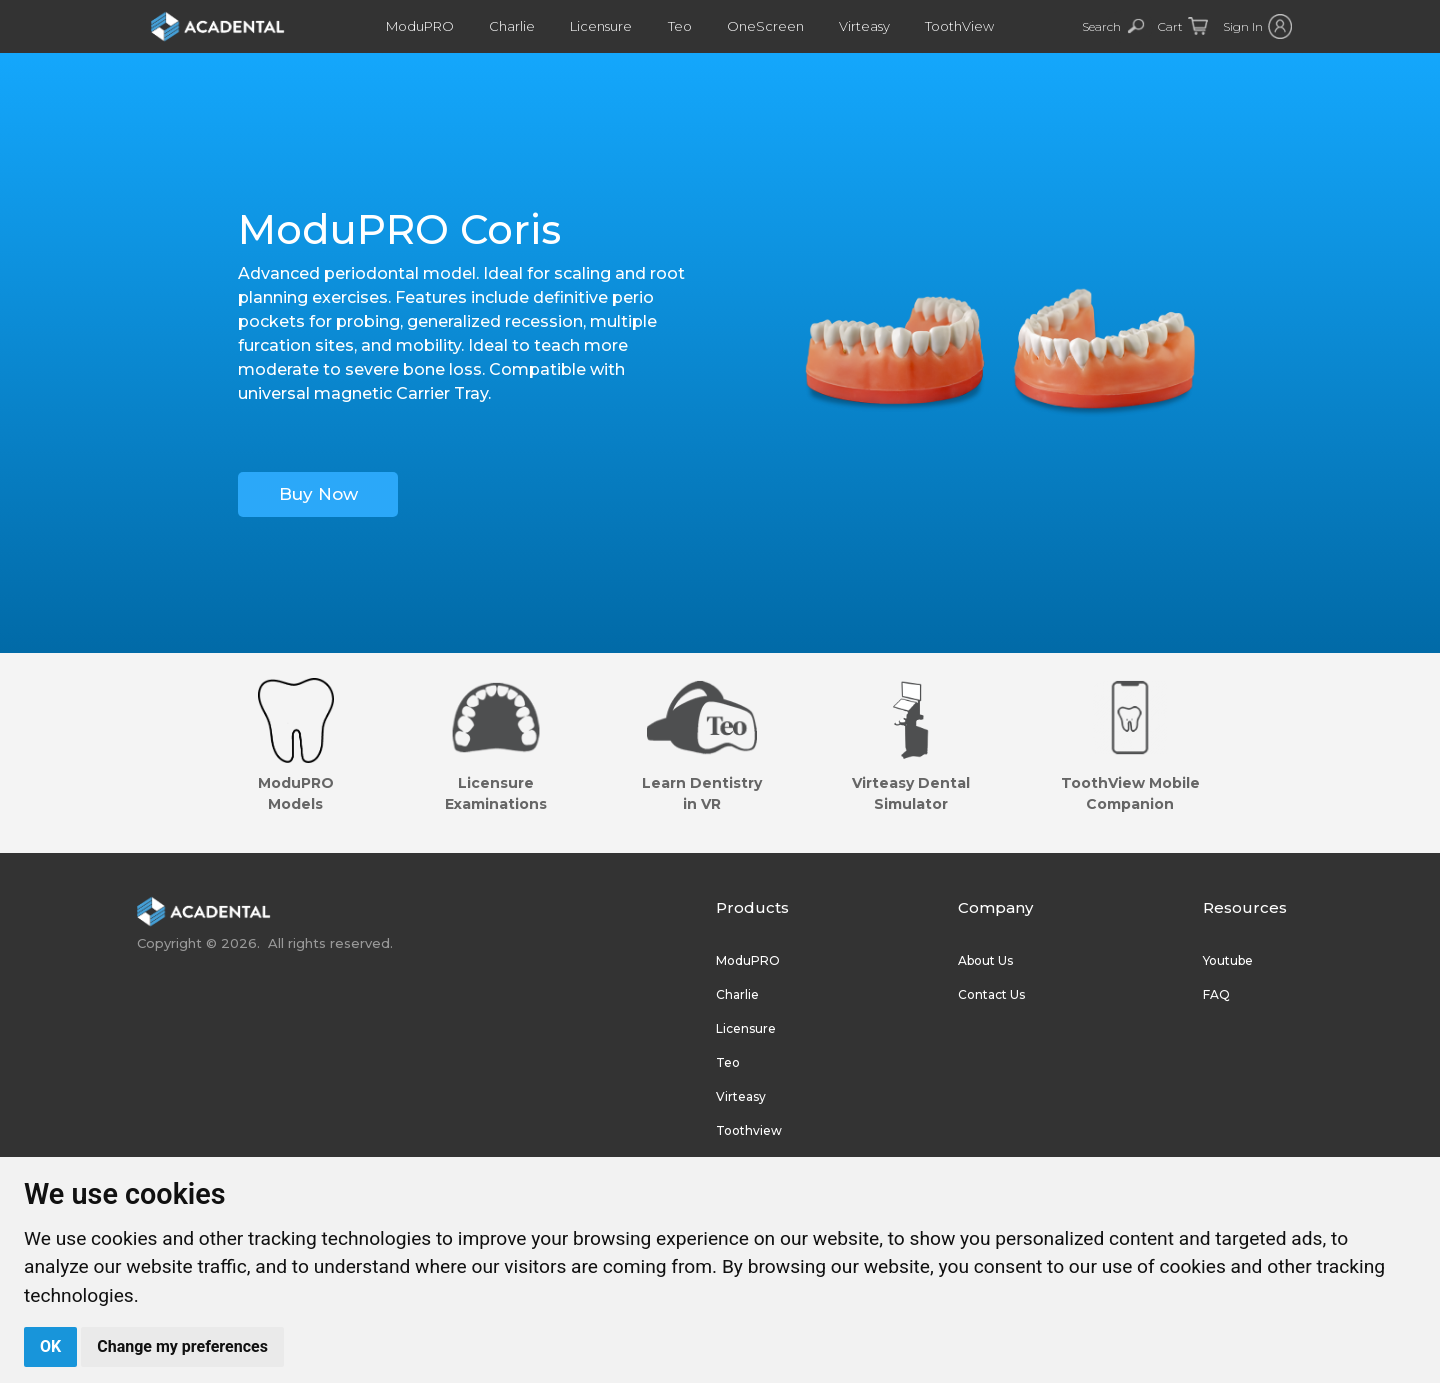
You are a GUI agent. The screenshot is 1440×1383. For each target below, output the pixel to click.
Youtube (1228, 960)
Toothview (749, 1130)
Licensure (606, 26)
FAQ (1216, 994)
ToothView (961, 26)
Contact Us (991, 994)
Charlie (518, 26)
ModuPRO (426, 26)
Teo (684, 26)
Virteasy (866, 26)
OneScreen (768, 26)
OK (50, 1346)
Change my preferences (182, 1346)
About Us (985, 960)
